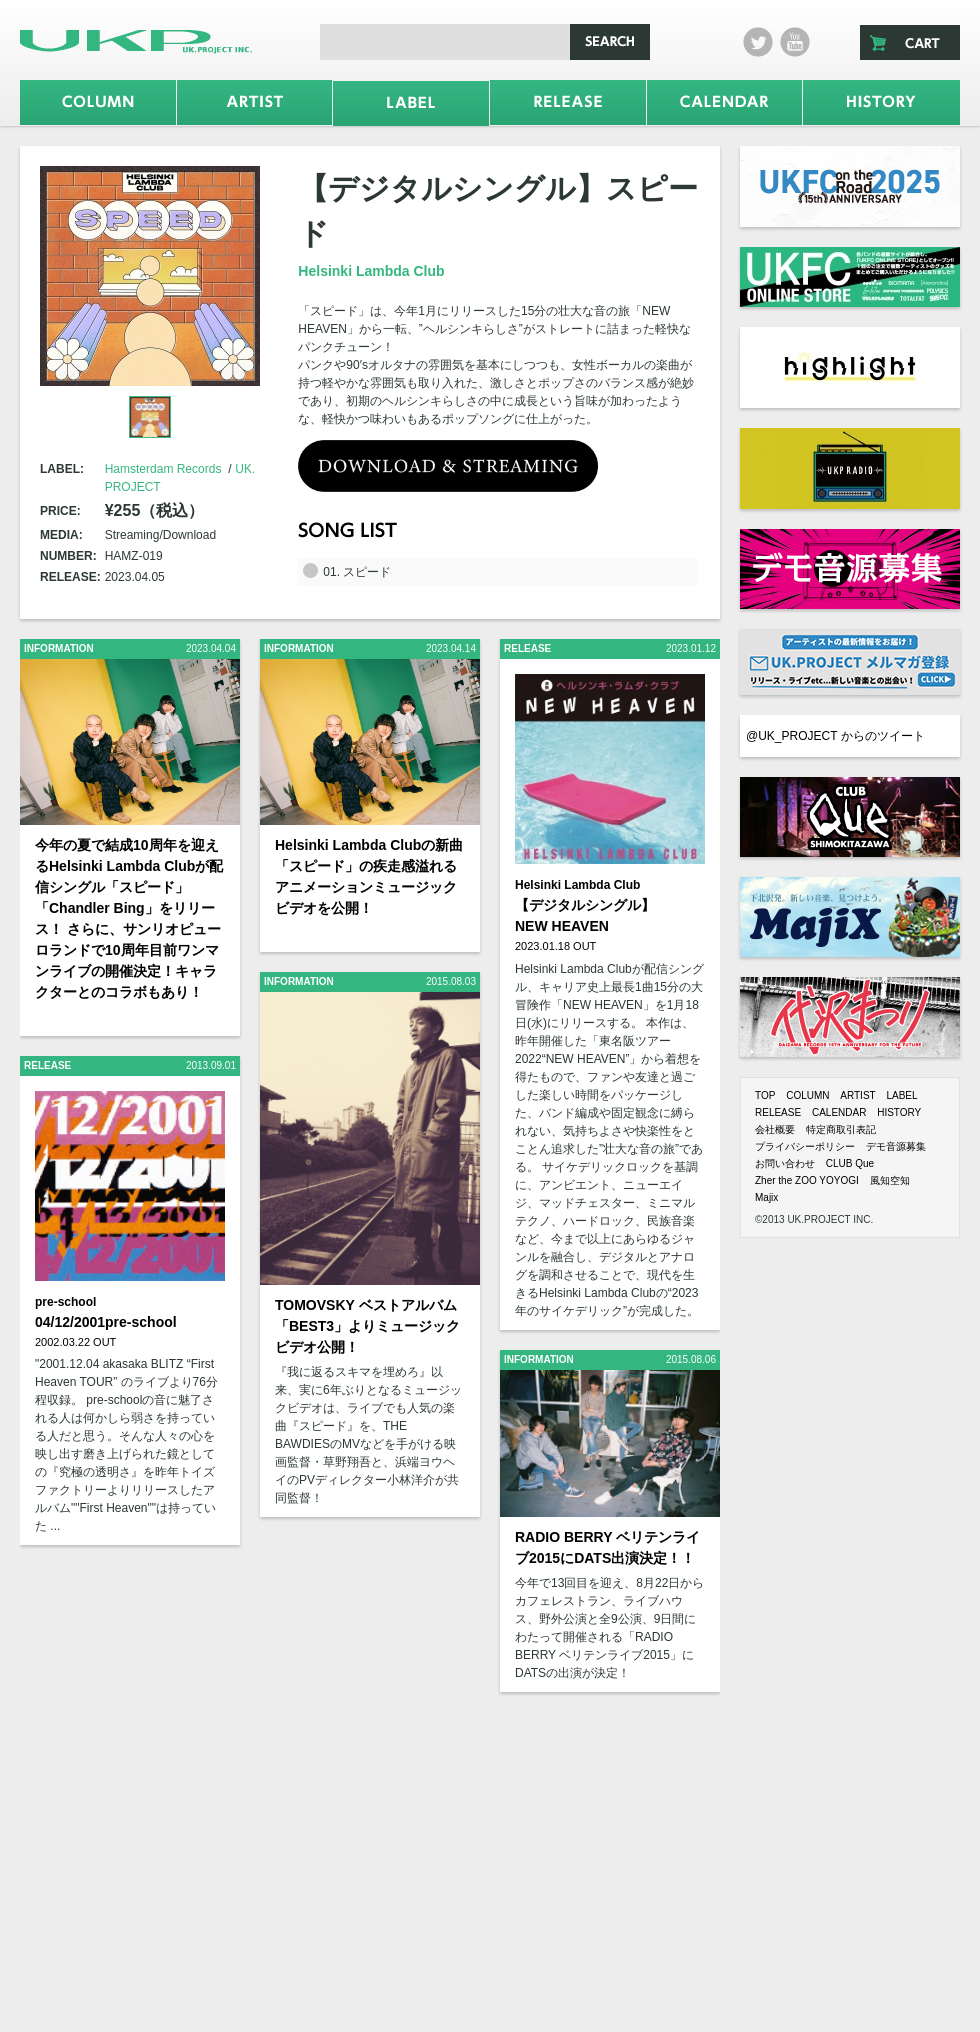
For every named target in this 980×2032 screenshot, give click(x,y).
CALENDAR (839, 1112)
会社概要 (775, 1129)
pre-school (65, 1302)
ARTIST (857, 1095)
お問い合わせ (785, 1163)
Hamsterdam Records (163, 469)
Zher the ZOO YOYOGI (807, 1180)
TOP (765, 1095)
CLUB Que (850, 1163)
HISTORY (899, 1112)
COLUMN (807, 1095)
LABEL (901, 1095)
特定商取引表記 (841, 1129)
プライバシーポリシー (805, 1146)
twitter (758, 42)
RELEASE (778, 1112)
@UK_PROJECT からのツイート (835, 736)
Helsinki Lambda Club (371, 271)
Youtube (795, 42)
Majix (766, 1197)
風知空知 (890, 1180)
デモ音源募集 (896, 1146)
